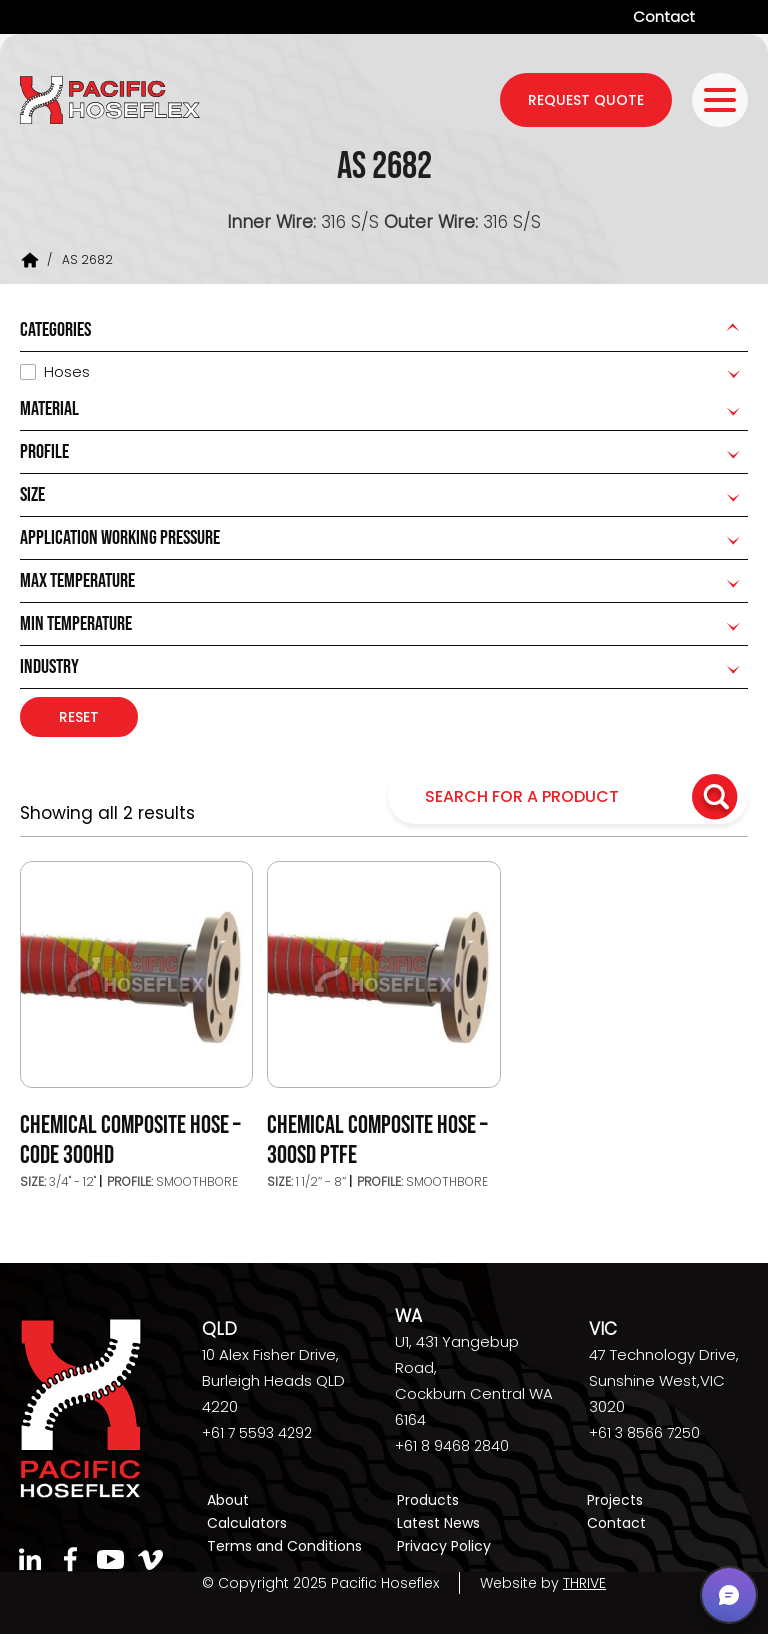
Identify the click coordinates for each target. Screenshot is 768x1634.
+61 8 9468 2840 (452, 1446)
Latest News (438, 1523)
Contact (664, 16)
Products (428, 1500)
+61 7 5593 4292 (257, 1433)
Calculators (247, 1523)
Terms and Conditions (284, 1546)
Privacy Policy (444, 1546)
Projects (615, 1500)
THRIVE (584, 1583)
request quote (586, 100)
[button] (729, 1595)
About (228, 1500)
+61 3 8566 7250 (644, 1433)
